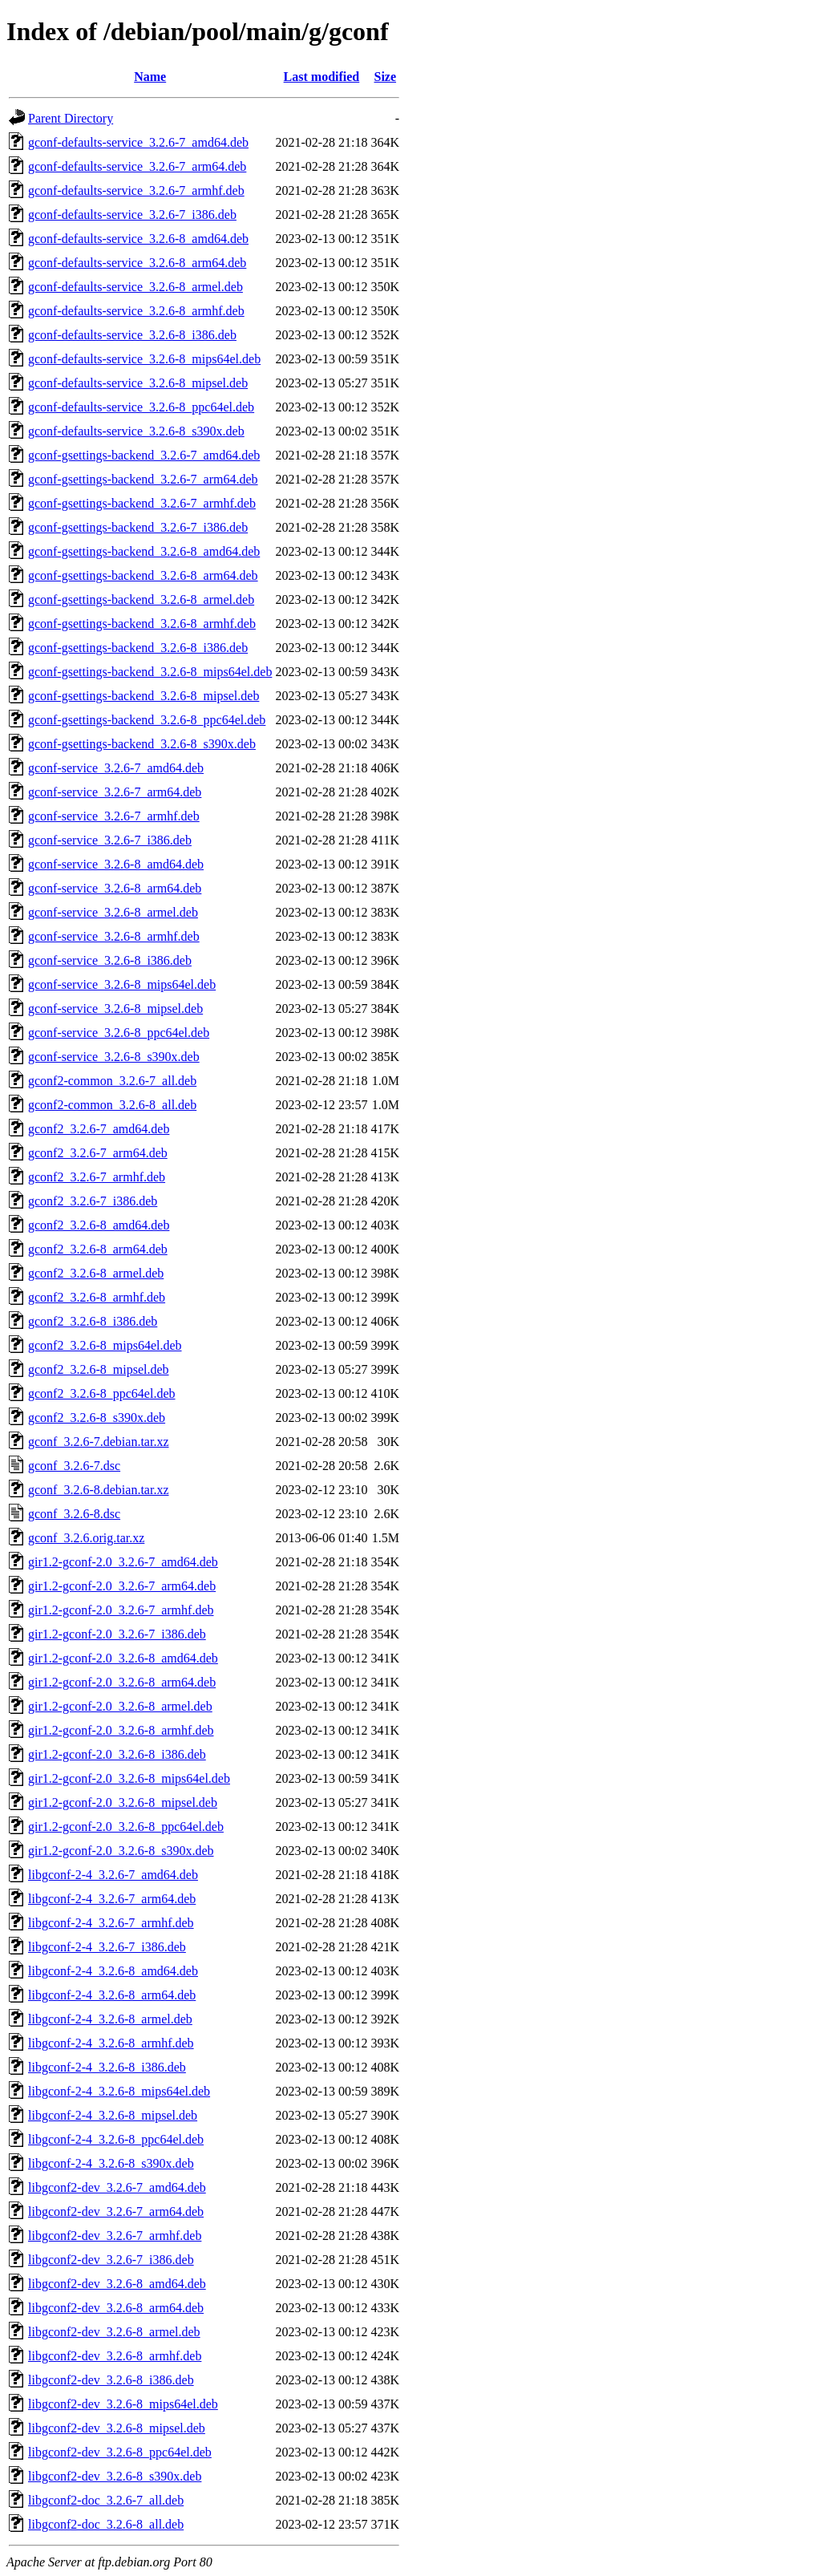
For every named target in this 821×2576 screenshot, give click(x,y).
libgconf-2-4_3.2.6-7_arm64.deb (112, 1899)
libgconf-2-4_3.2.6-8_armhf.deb (111, 2043)
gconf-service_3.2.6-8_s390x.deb (114, 1056)
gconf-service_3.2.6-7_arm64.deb (114, 792)
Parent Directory (70, 118)
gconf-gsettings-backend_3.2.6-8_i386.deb (138, 647)
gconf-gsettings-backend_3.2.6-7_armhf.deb (142, 503)
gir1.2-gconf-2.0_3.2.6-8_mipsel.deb (122, 1802)
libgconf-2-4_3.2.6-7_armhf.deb (111, 1923)
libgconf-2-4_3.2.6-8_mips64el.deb (119, 2091)
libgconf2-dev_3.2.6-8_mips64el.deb (123, 2404)
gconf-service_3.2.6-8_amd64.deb (116, 864)
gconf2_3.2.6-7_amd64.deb (98, 1129)
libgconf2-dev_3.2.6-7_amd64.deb (117, 2187)
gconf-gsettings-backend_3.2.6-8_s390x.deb (142, 744)
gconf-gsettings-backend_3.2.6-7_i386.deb (138, 527)
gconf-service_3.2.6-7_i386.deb (110, 840)
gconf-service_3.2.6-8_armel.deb (113, 912)
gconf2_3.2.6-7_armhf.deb (96, 1177)
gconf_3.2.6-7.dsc (74, 1465)
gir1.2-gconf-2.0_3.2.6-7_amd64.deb (123, 1562)
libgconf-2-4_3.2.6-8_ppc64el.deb (116, 2139)
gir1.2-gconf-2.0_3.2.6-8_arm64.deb (122, 1682)
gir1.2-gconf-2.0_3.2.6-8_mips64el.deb (129, 1778)
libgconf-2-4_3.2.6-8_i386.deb (107, 2067)
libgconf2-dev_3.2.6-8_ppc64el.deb (120, 2452)
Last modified (322, 76)
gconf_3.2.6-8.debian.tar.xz (98, 1490)
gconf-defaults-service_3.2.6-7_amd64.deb (138, 142)
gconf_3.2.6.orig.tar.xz (86, 1538)
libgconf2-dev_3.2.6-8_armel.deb (114, 2332)
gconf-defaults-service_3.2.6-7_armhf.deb (136, 190)
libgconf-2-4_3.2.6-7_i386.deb (107, 1947)
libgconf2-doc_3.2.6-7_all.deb (106, 2500)
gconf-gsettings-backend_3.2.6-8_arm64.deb (143, 575)
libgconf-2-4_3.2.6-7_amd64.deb (113, 1874)
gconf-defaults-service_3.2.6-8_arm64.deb (137, 262)
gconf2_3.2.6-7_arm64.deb (98, 1153)
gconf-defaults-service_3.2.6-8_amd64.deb (138, 238)
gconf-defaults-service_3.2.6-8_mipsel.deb (138, 383)
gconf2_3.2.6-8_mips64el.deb (105, 1345)
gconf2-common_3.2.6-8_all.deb (112, 1105)
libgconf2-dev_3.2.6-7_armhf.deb (114, 2235)
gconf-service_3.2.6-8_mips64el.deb (122, 984)
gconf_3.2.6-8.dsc (74, 1514)
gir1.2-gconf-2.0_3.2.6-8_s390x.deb (121, 1850)
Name (150, 76)
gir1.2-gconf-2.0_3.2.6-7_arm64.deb (122, 1586)
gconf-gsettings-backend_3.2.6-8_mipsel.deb (143, 696)
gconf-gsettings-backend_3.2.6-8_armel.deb (141, 599)
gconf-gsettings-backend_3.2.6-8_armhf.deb (142, 623)
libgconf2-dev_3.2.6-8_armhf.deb (114, 2356)
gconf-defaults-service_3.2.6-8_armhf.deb (136, 311)
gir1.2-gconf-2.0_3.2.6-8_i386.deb (117, 1754)
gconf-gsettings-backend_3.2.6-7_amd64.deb (144, 455)
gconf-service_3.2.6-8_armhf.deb (114, 936)
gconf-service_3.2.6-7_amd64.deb (116, 768)
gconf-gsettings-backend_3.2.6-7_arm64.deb (143, 479)
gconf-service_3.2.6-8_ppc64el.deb (118, 1032)
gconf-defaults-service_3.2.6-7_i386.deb (132, 214)
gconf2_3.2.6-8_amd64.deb (98, 1225)
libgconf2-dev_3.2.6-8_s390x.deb (114, 2476)
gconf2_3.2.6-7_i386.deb (92, 1201)
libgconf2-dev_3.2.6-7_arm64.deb (116, 2211)
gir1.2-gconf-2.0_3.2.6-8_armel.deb (120, 1706)
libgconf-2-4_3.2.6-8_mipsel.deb (112, 2115)
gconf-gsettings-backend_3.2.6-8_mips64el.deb (150, 671)
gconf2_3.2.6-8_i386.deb (92, 1321)
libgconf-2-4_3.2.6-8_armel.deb (110, 2019)
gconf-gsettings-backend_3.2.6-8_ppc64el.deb (146, 720)
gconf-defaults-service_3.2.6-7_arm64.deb (137, 166)
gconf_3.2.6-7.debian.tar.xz (98, 1441)
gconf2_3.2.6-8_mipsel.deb (98, 1369)
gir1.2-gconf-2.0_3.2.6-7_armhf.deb (121, 1610)
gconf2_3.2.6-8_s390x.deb (96, 1417)
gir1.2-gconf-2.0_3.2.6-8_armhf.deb (121, 1730)
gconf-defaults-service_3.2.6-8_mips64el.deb (144, 359)
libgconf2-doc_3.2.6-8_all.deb (106, 2524)
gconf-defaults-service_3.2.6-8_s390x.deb (136, 431)
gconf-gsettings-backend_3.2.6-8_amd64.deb (144, 551)
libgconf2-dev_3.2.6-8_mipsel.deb (116, 2428)
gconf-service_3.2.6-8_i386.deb (110, 960)
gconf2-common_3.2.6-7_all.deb (112, 1081)
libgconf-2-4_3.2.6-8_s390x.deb (111, 2163)
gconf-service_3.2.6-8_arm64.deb (114, 888)
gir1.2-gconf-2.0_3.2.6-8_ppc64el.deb (126, 1826)
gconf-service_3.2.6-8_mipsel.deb (115, 1008)
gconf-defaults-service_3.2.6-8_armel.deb (135, 287)
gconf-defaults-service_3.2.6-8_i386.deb (132, 335)
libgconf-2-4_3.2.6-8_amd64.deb (113, 1971)
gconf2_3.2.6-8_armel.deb (96, 1273)
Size (385, 76)
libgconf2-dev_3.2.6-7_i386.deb (111, 2259)
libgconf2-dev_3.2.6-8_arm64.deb (116, 2308)
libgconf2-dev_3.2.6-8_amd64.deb (117, 2283)
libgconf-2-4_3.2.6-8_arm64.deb (112, 1995)
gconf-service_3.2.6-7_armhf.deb (114, 816)
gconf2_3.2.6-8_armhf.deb (96, 1297)
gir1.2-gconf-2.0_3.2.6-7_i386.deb (117, 1634)
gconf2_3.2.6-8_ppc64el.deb (102, 1393)
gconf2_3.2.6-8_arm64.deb (98, 1249)
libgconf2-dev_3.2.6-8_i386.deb (111, 2380)
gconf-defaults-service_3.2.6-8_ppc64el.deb (141, 407)
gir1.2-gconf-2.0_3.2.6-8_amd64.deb (123, 1658)
